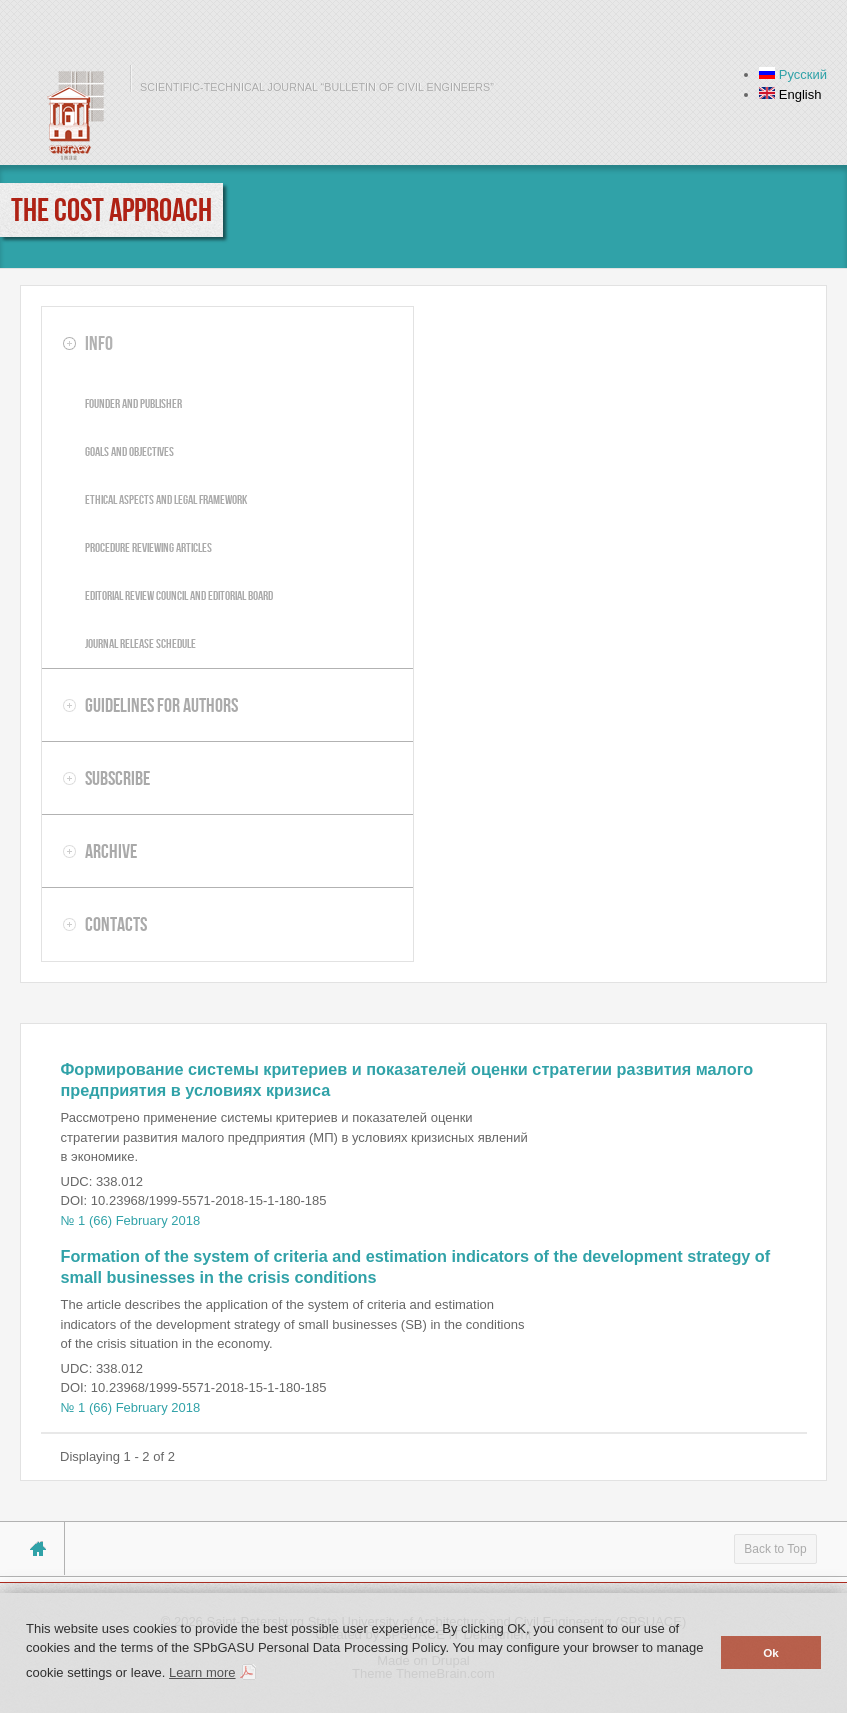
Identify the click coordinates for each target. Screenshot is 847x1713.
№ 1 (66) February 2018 (131, 1220)
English (790, 94)
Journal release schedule (140, 643)
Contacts (116, 924)
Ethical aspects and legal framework (166, 499)
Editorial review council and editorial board (179, 595)
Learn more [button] (202, 1672)
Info (99, 343)
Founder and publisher (133, 403)
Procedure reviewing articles (148, 547)
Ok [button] (771, 1652)
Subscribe (117, 778)
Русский (793, 74)
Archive (111, 851)
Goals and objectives (129, 451)
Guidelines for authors (161, 705)
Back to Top (775, 1549)
